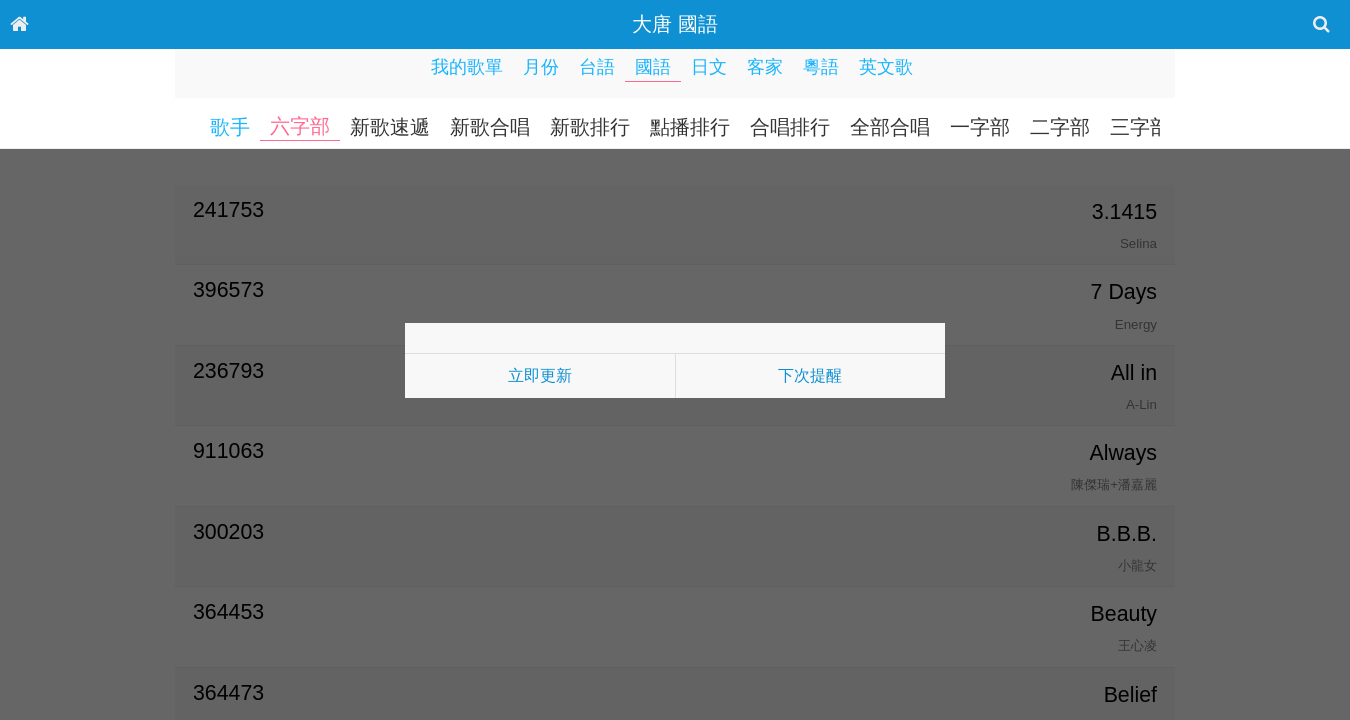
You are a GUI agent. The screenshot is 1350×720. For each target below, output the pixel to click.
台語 (597, 67)
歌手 (230, 127)
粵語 (821, 67)
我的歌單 (467, 67)
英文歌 (886, 67)
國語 (653, 67)
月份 (541, 67)
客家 (765, 67)
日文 (709, 67)
